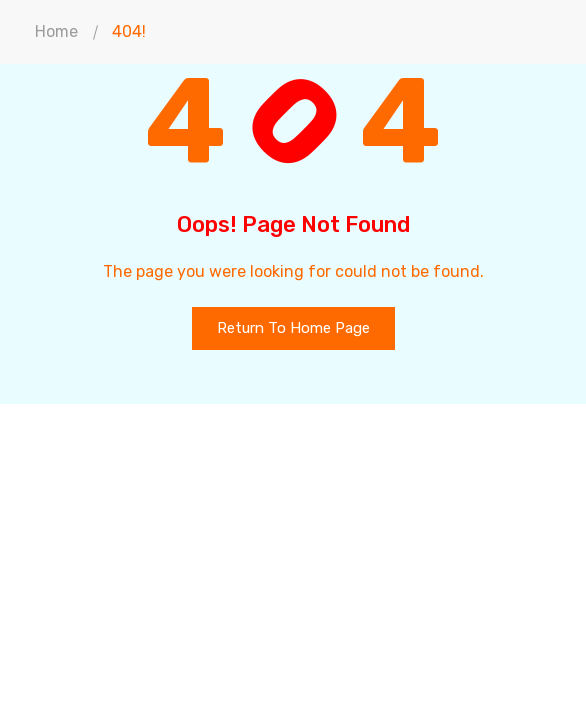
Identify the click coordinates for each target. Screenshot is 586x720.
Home (56, 31)
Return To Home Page (293, 328)
